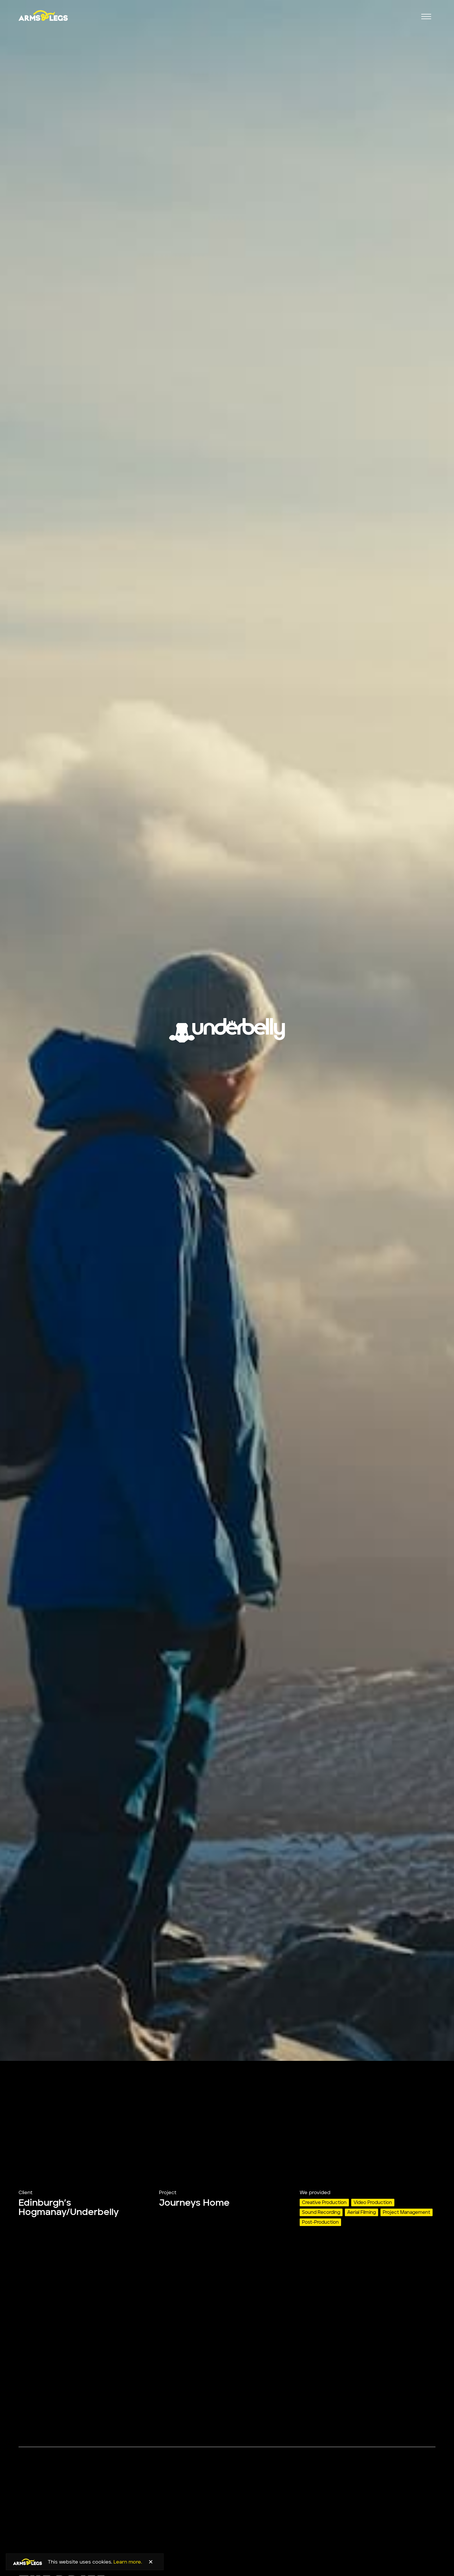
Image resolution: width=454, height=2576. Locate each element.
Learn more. (128, 2562)
